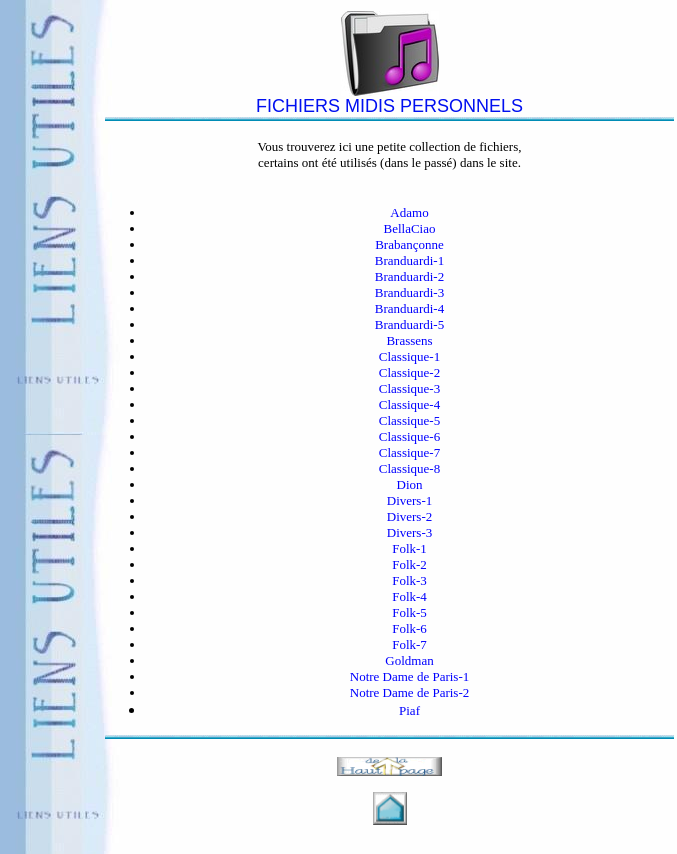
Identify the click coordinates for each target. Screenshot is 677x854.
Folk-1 (409, 548)
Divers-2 (410, 516)
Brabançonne (409, 244)
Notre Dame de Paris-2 (410, 692)
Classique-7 (409, 452)
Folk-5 (409, 612)
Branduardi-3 (409, 292)
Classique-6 (409, 436)
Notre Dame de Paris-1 (410, 676)
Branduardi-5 (409, 324)
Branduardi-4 (409, 308)
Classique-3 (409, 388)
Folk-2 (409, 564)
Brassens (409, 340)
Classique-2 (409, 372)
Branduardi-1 (409, 260)
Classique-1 (409, 356)
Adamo (409, 212)
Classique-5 (409, 420)
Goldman (409, 660)
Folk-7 (409, 644)
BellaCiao (410, 228)
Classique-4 (409, 404)
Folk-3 (409, 580)
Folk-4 (409, 596)
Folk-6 (409, 628)
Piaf (409, 710)
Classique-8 (409, 468)
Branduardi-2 (409, 276)
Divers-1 (410, 500)
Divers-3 (410, 532)
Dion (410, 484)
